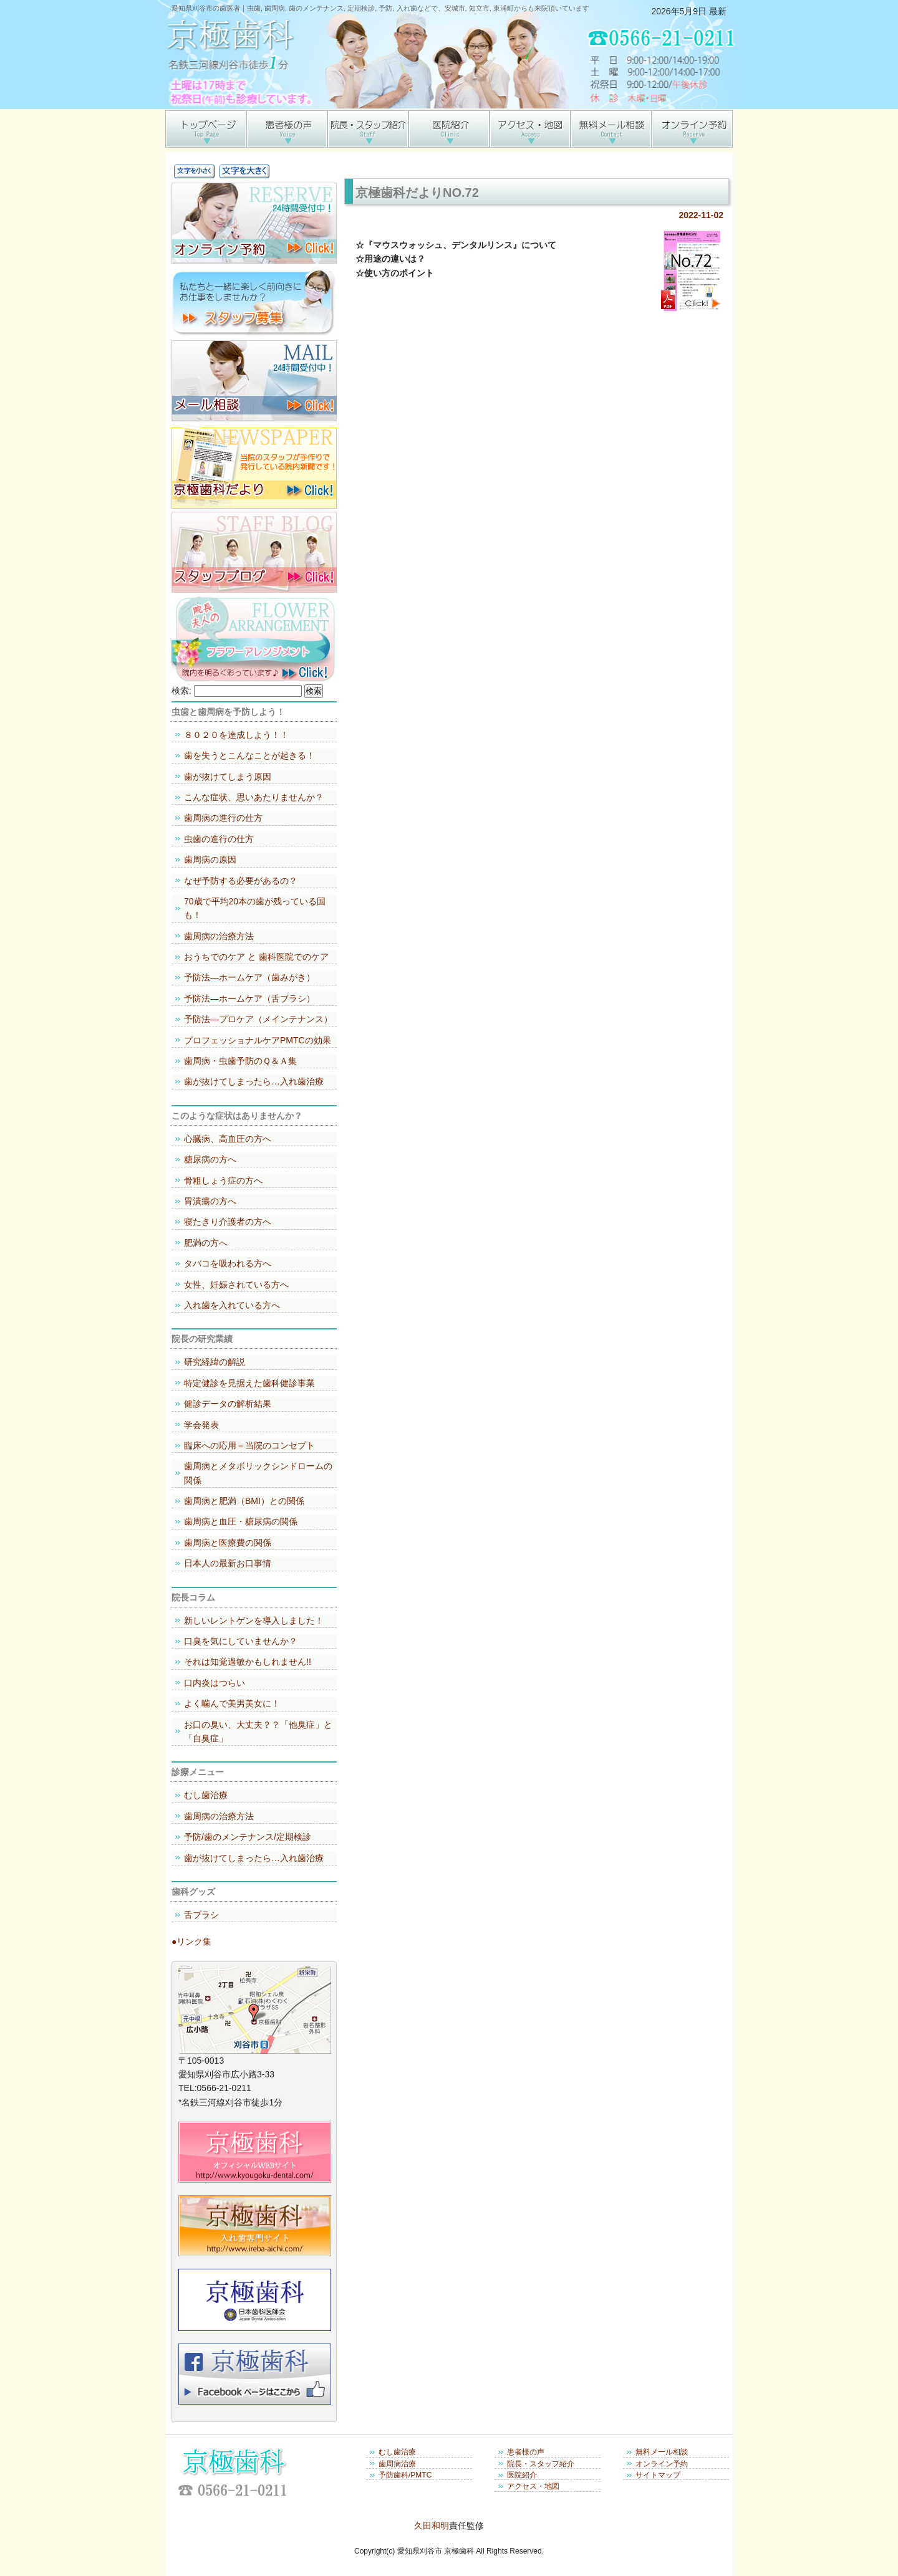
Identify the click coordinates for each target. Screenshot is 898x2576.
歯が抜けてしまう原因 (227, 777)
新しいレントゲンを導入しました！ (254, 1621)
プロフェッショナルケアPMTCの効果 (257, 1040)
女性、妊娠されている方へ (236, 1285)
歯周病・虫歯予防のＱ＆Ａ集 (240, 1061)
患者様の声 (525, 2452)
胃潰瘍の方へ (210, 1201)
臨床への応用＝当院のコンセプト (249, 1445)
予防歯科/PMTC (405, 2475)
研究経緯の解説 (214, 1362)
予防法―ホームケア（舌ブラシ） (249, 998)
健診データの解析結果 (227, 1404)
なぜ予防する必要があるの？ (240, 881)
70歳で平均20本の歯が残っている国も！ (255, 908)
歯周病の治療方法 (219, 936)
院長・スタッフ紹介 (540, 2463)
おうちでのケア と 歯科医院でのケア (256, 957)
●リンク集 (191, 1941)
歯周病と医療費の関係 (227, 1543)
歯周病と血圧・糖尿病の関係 (240, 1521)
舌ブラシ (201, 1915)
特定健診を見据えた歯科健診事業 (249, 1383)
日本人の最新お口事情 (227, 1563)
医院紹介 (522, 2475)
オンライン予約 (661, 2463)
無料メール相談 (661, 2452)
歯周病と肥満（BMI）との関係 (244, 1501)
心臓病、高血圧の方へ (227, 1139)
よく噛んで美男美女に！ (232, 1703)
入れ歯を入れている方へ (232, 1305)
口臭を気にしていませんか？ (240, 1641)
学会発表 (201, 1425)
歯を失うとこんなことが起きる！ (249, 755)
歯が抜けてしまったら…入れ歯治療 (254, 1081)
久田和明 (431, 2526)
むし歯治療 (206, 1795)
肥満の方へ (206, 1243)
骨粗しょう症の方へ (223, 1180)
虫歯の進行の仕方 (219, 839)
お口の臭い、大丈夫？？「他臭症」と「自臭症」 (258, 1731)
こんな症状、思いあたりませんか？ (254, 797)
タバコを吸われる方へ (227, 1263)
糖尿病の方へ (210, 1159)
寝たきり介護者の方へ (227, 1222)
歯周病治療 (397, 2463)
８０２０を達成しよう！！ (236, 735)
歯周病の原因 (210, 859)
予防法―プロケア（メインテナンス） (258, 1019)
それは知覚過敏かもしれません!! (247, 1662)
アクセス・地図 (533, 2486)
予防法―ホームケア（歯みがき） (249, 977)
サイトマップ (657, 2475)
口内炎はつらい (214, 1683)
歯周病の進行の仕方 (223, 818)
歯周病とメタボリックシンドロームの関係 (258, 1473)
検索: (181, 691)
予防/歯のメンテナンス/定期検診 (247, 1837)
